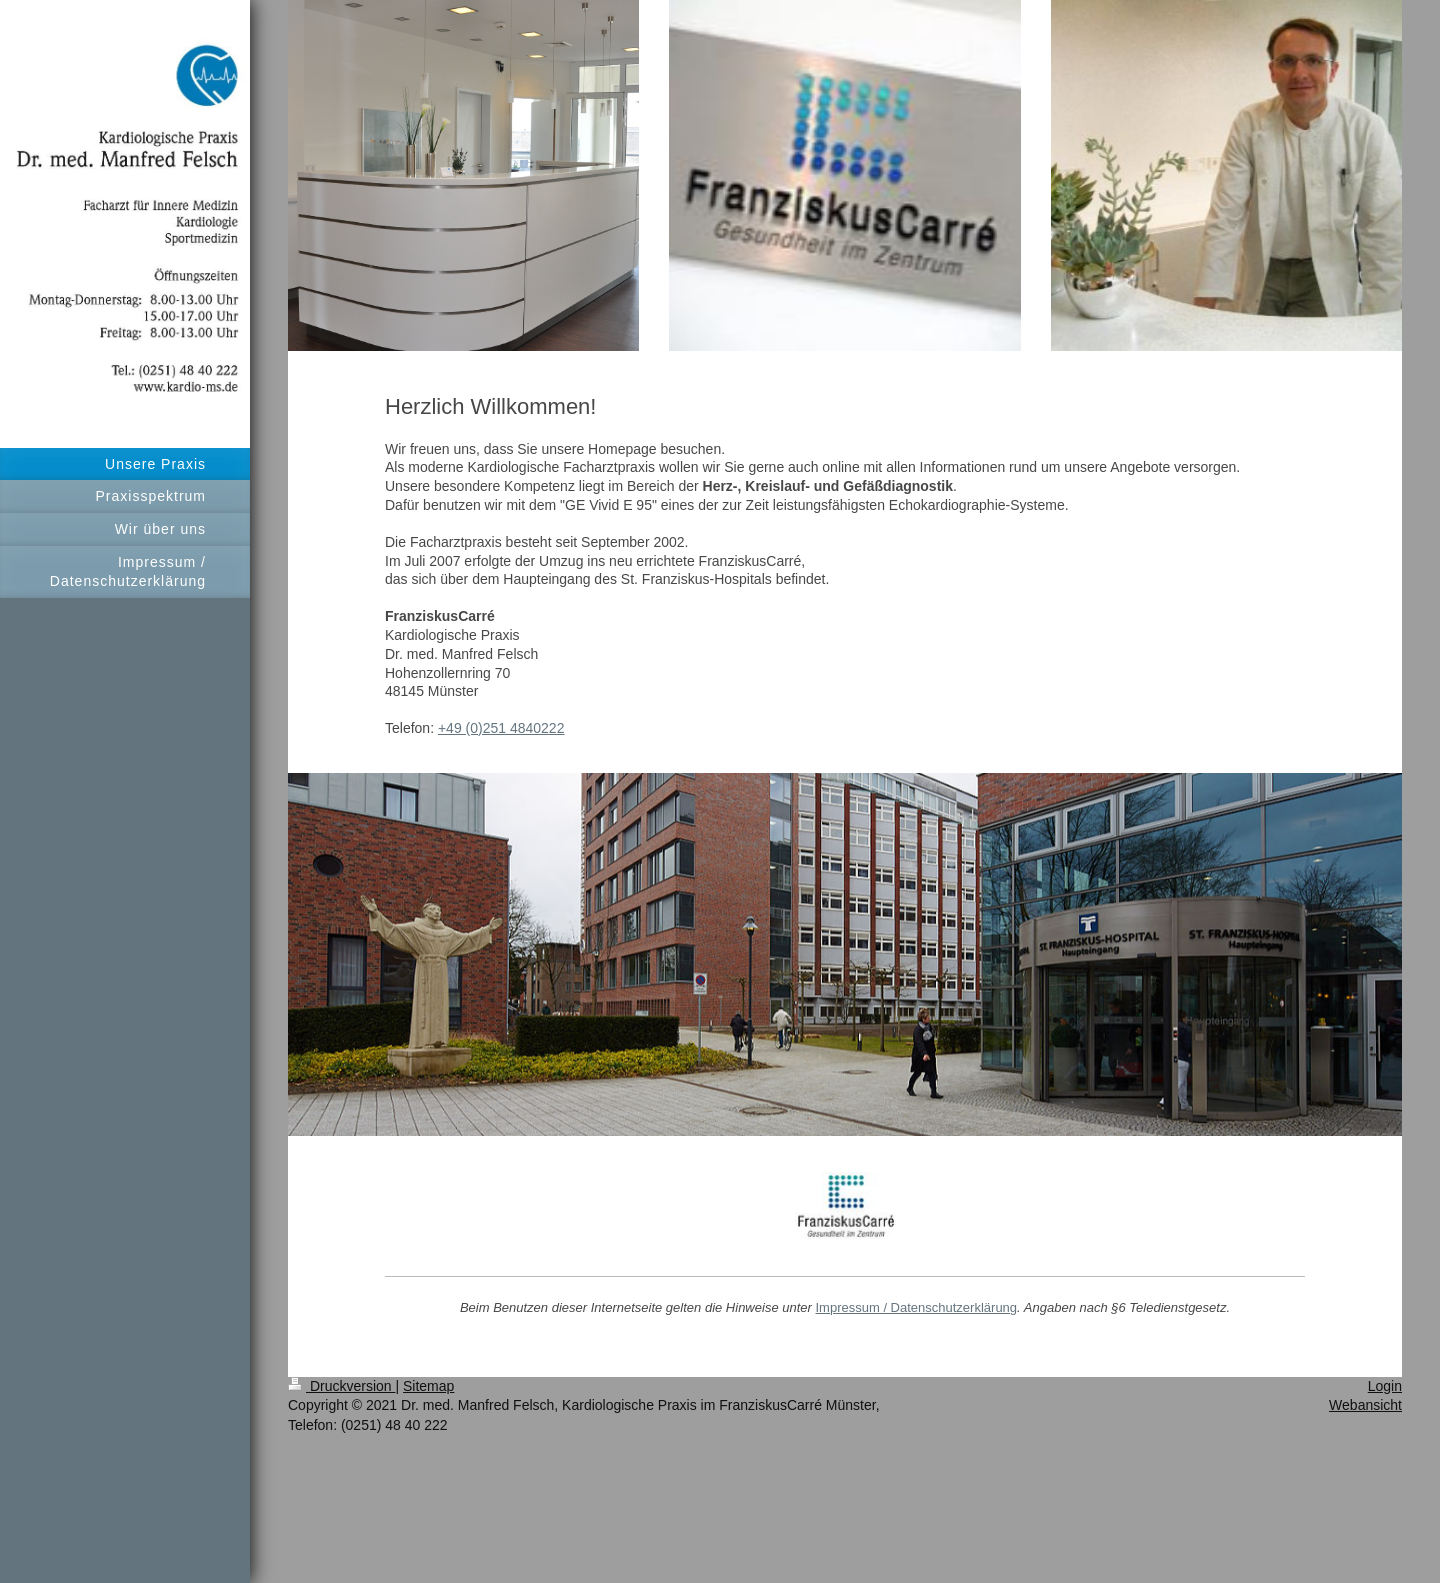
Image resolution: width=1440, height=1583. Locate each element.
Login (1385, 1386)
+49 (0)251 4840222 (501, 728)
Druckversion (341, 1386)
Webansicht (1365, 1405)
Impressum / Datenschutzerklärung (916, 1307)
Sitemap (428, 1386)
